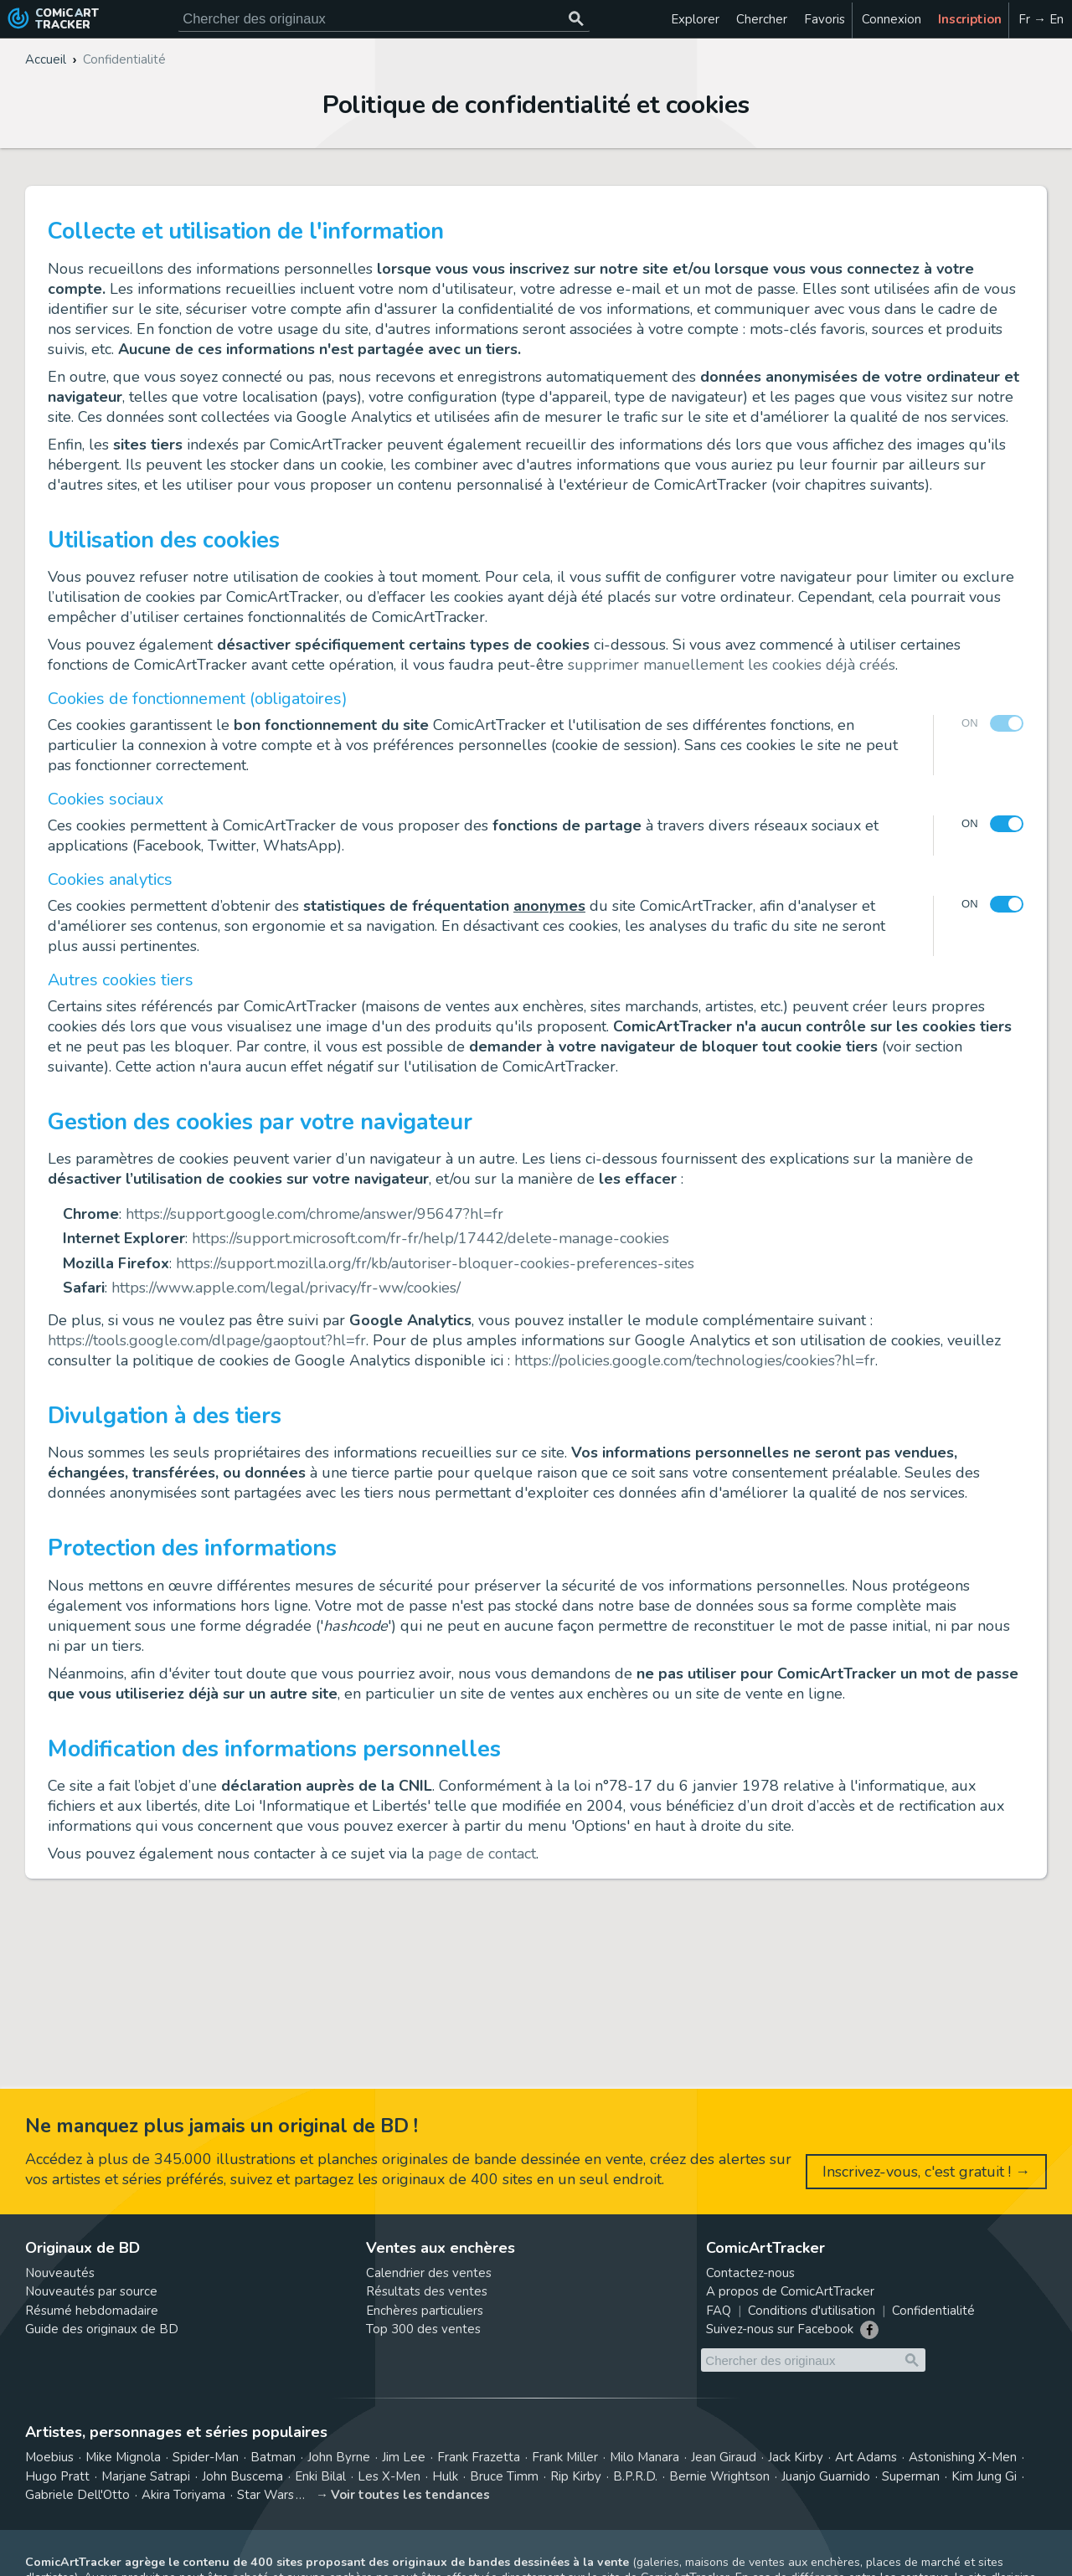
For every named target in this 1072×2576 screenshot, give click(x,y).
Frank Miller (565, 2457)
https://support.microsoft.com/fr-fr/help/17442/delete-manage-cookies (430, 1238)
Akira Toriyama (183, 2494)
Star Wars (265, 2494)
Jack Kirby (795, 2457)
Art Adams (866, 2457)
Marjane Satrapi (145, 2476)
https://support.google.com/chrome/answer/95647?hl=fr (314, 1214)
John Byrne (338, 2457)
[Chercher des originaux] (576, 19)
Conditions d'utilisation (811, 2310)
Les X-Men (389, 2476)
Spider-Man (206, 2457)
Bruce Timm (504, 2476)
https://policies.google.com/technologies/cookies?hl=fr (694, 1360)
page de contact (482, 1853)
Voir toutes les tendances (410, 2494)
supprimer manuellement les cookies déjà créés (731, 665)
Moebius (49, 2457)
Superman (911, 2476)
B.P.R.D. (635, 2476)
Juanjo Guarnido (825, 2476)
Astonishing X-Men (963, 2457)
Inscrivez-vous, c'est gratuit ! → (926, 2172)
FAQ (718, 2310)
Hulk (445, 2476)
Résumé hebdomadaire (91, 2310)
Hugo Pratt (57, 2476)
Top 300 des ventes (423, 2329)
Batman (273, 2457)
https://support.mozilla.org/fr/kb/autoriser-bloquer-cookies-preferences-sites (435, 1263)
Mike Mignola (123, 2457)
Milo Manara (644, 2457)
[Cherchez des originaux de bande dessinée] (384, 19)
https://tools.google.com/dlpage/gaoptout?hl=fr (207, 1340)
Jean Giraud (723, 2457)
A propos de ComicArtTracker (790, 2291)
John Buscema (242, 2476)
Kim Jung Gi (984, 2476)
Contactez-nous (750, 2273)
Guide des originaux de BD (101, 2329)
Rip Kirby (575, 2476)
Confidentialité (933, 2310)
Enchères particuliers (424, 2310)
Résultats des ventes (426, 2291)
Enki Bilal (320, 2476)
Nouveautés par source (91, 2291)
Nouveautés (60, 2273)
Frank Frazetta (478, 2457)
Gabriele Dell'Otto (77, 2494)
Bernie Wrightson (719, 2476)
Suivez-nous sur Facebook (779, 2329)
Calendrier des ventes (429, 2273)
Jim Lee (403, 2457)
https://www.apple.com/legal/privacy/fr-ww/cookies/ (286, 1288)
